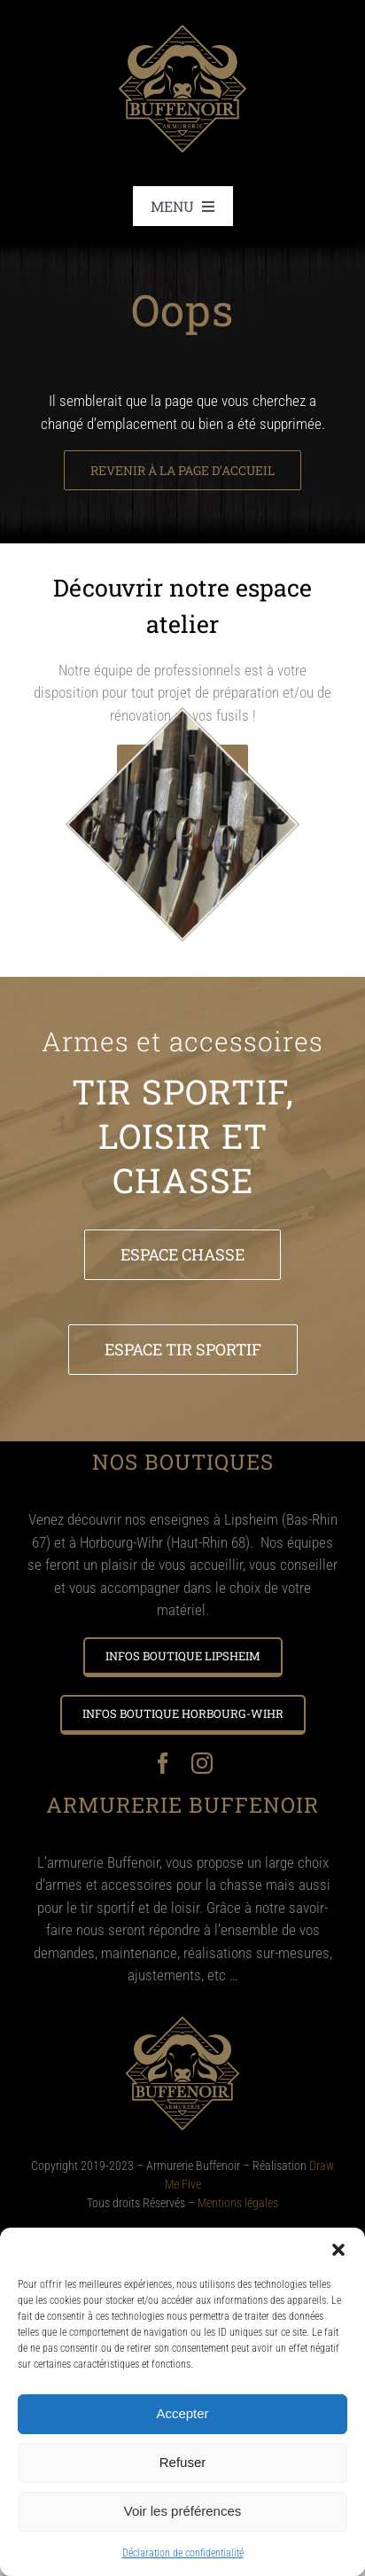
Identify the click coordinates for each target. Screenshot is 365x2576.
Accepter (182, 2413)
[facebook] (163, 1763)
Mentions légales (238, 2203)
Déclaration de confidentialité (183, 2553)
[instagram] (202, 1763)
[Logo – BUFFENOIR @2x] (182, 16)
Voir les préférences (183, 2510)
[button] (338, 2250)
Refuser (182, 2462)
